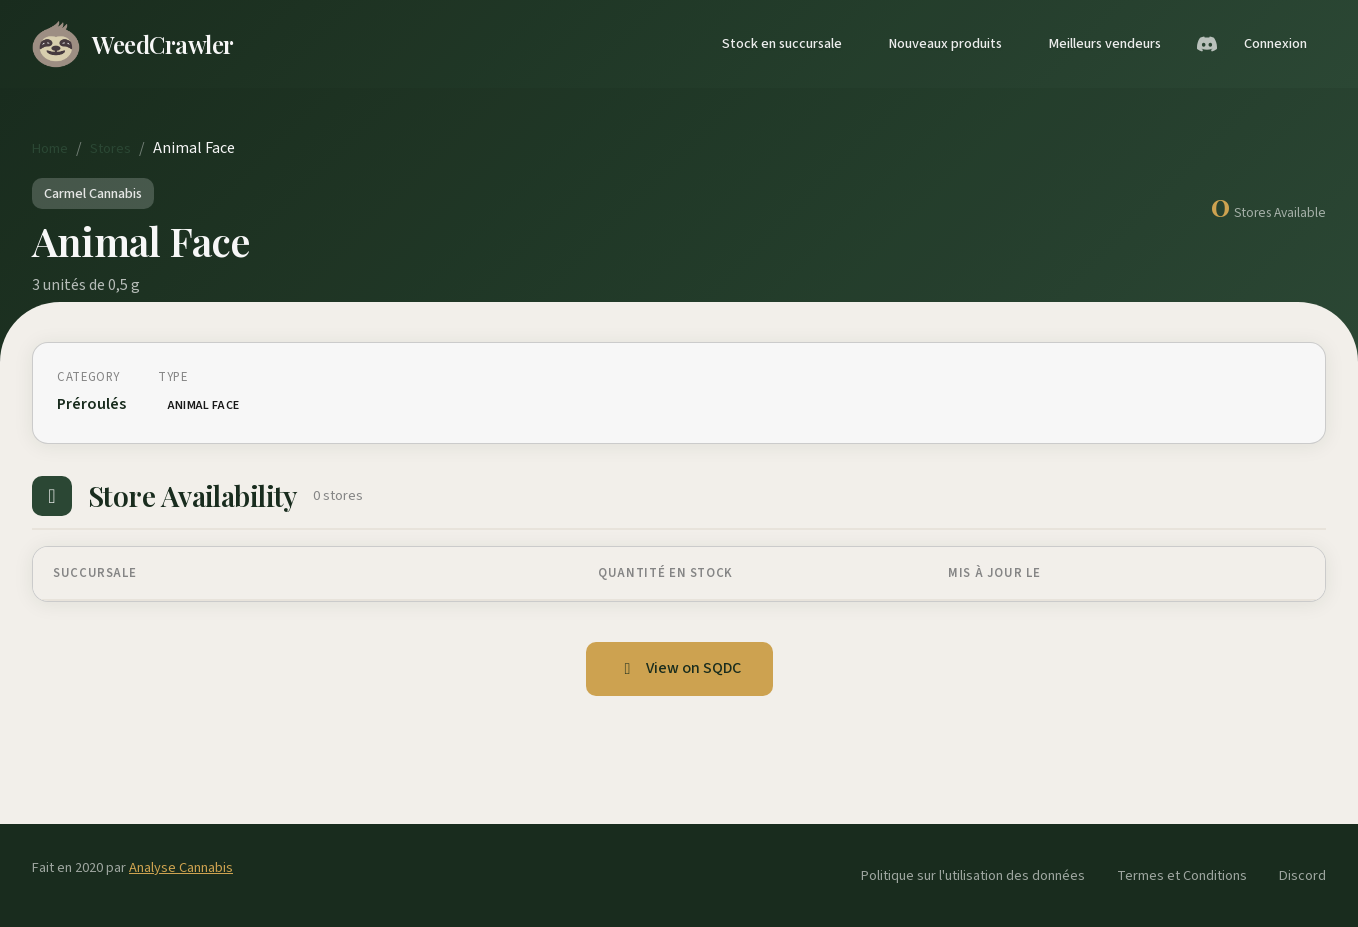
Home (50, 148)
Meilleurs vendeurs (1104, 43)
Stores (110, 148)
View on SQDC (679, 668)
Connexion (1275, 43)
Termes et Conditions (1182, 875)
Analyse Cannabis (181, 867)
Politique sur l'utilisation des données (973, 875)
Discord (1302, 875)
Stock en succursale (782, 43)
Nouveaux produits (945, 43)
